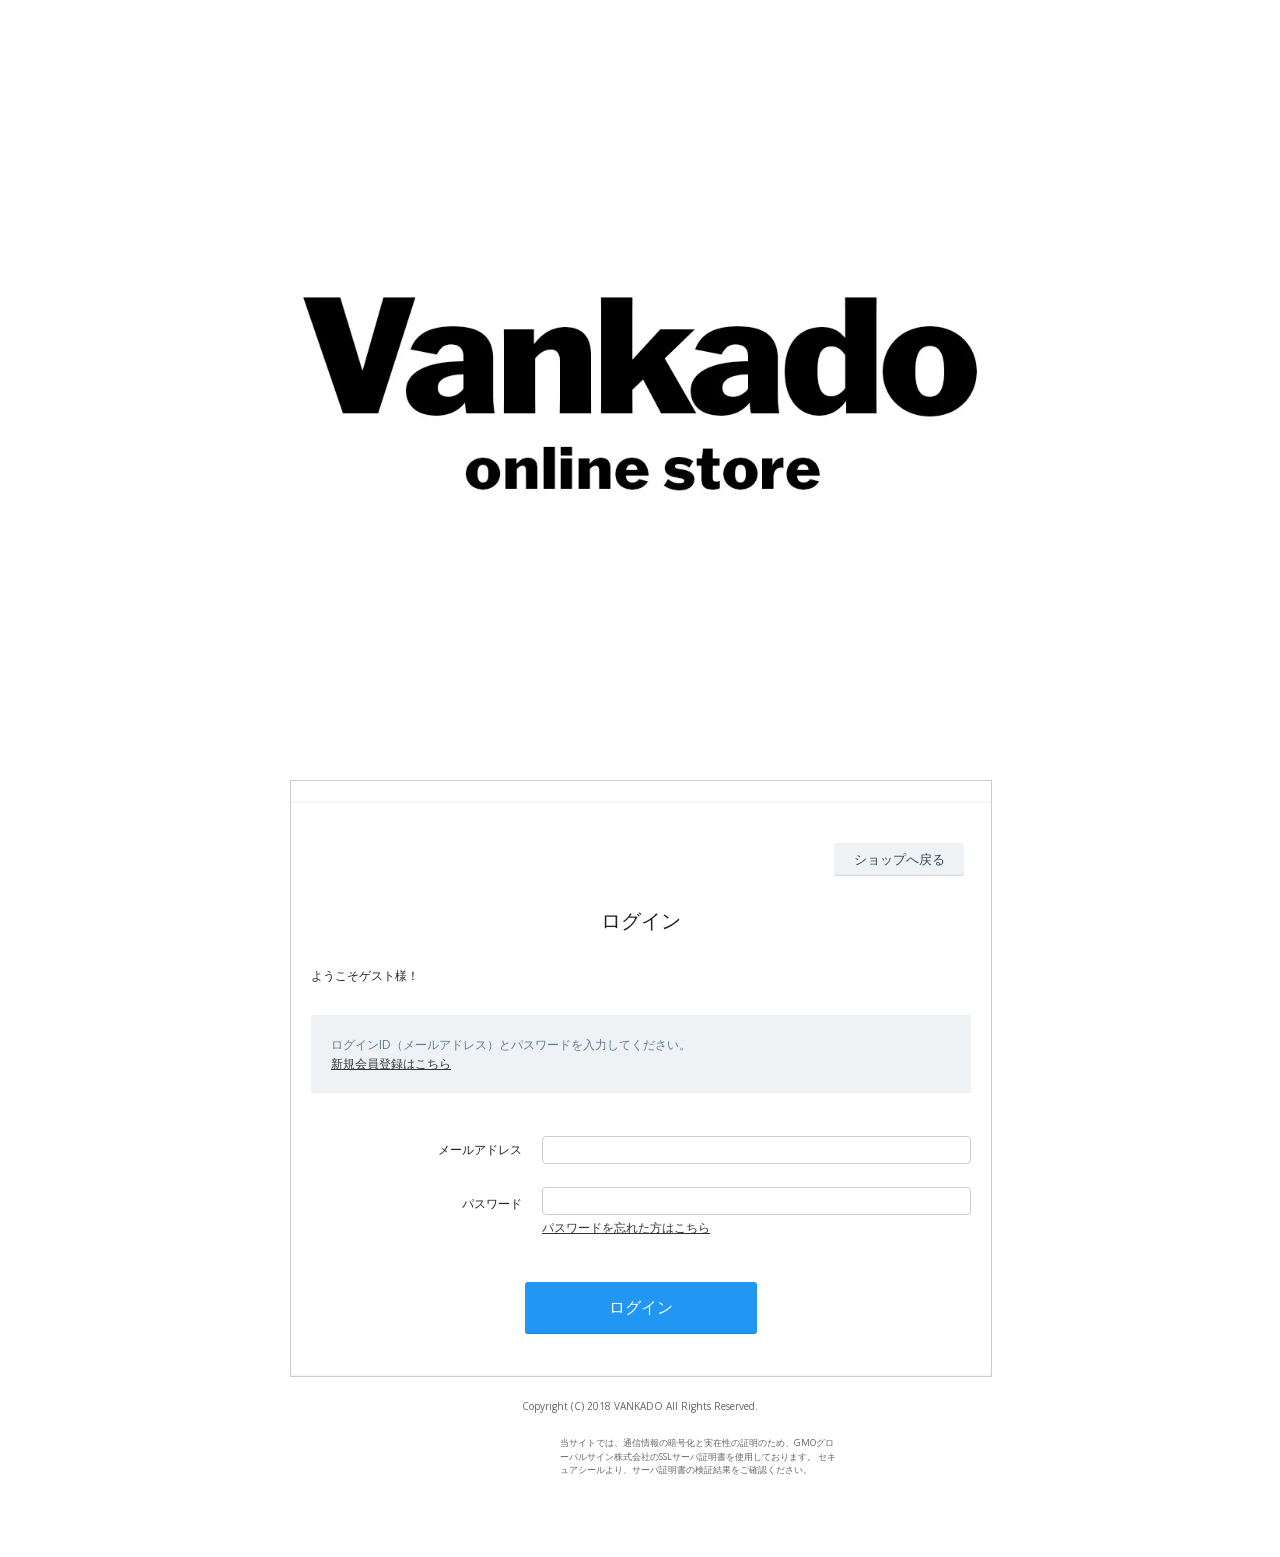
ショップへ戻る (899, 859)
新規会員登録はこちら (391, 1063)
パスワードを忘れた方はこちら (626, 1227)
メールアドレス (480, 1149)
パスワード (492, 1203)
